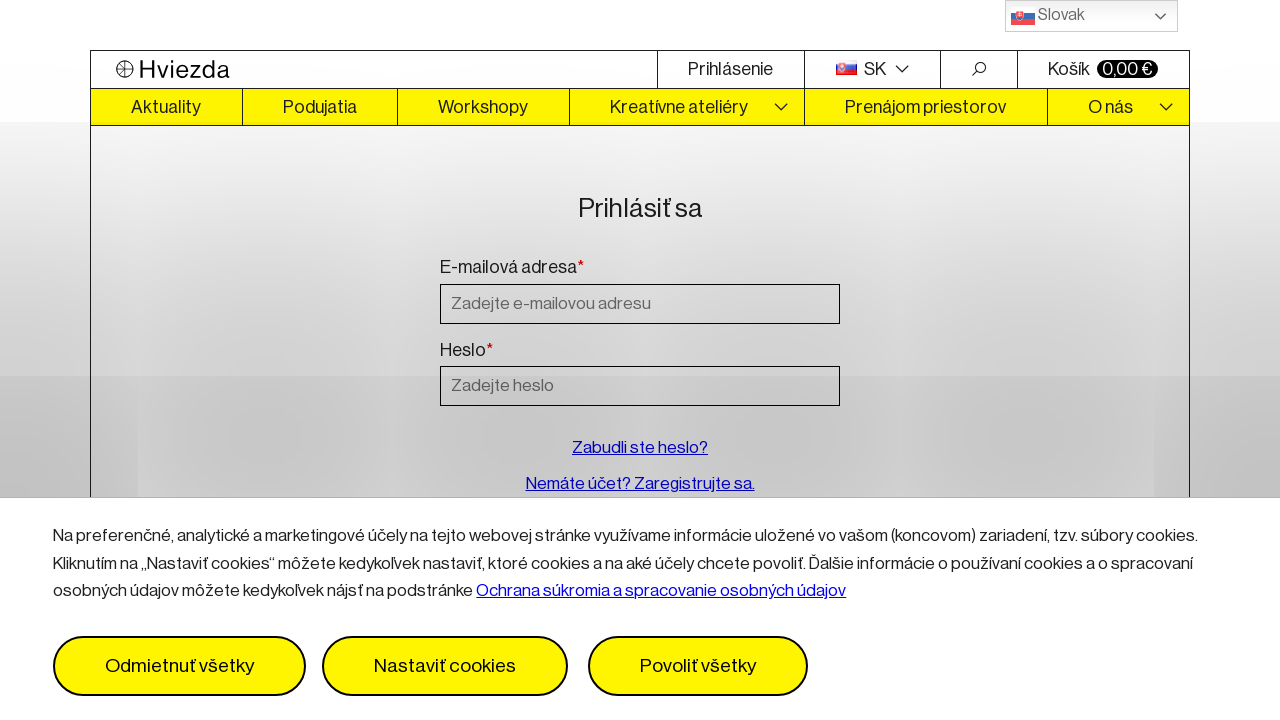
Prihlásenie (730, 69)
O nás (1110, 107)
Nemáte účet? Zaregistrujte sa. (640, 483)
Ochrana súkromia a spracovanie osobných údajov (661, 590)
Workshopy (483, 107)
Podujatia (320, 107)
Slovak (1048, 16)
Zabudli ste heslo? (640, 447)
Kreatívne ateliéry (679, 107)
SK (863, 69)
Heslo (466, 351)
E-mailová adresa (512, 268)
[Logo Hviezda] (374, 69)
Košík (1103, 69)
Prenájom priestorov (925, 107)
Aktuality (166, 107)
